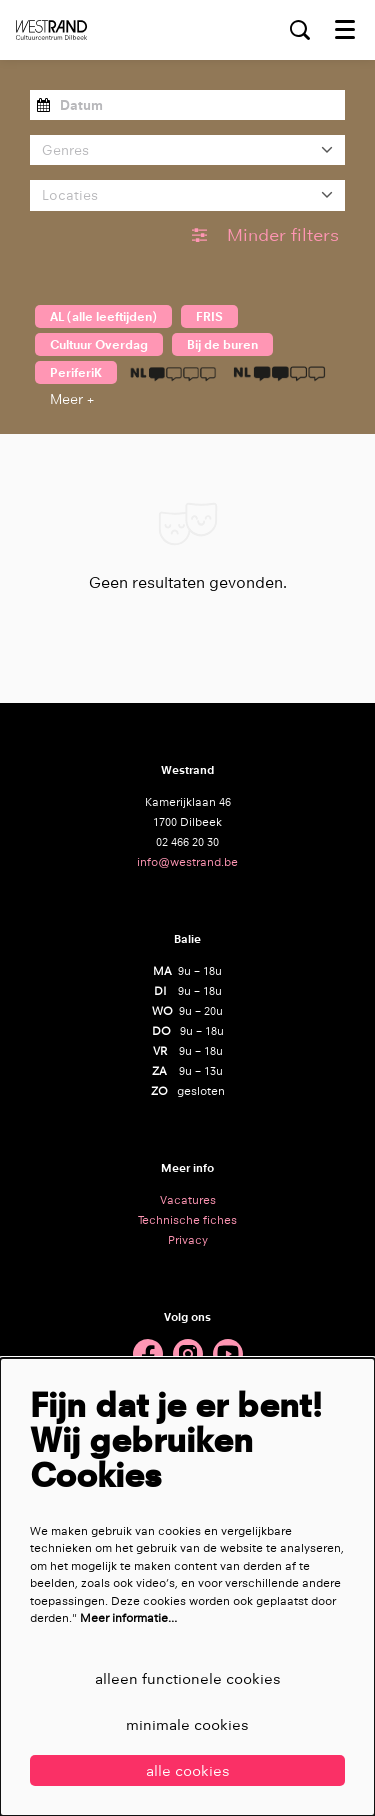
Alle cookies (188, 1770)
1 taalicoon (173, 372)
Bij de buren (222, 344)
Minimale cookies (187, 1724)
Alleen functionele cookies (188, 1678)
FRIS (209, 316)
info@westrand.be (187, 862)
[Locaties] (187, 195)
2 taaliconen (279, 372)
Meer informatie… (128, 1618)
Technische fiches (187, 1220)
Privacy (188, 1240)
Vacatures (188, 1200)
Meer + (72, 399)
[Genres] (187, 150)
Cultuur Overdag (99, 344)
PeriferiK (76, 372)
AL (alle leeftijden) (103, 316)
